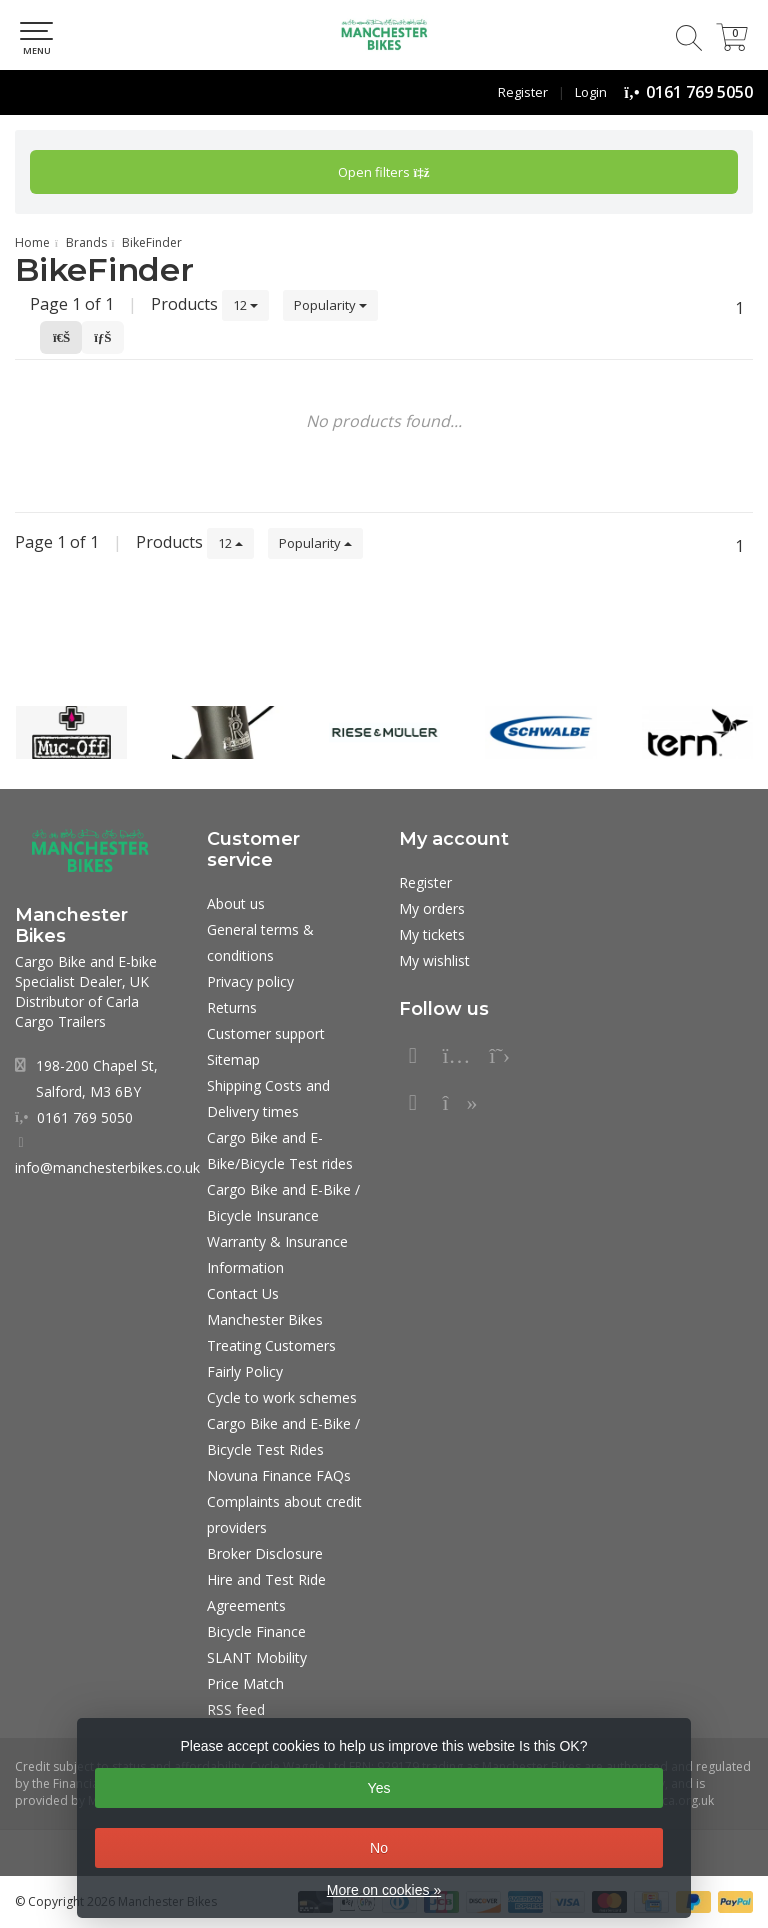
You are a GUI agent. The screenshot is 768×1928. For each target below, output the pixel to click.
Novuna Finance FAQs (279, 1475)
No (379, 1848)
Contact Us (243, 1293)
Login (591, 92)
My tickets (432, 934)
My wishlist (434, 960)
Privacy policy (250, 981)
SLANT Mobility (257, 1657)
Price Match (245, 1683)
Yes (379, 1788)
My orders (432, 908)
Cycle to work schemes (282, 1397)
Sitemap (233, 1059)
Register (523, 92)
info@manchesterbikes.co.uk (107, 1167)
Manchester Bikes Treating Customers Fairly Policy (271, 1345)
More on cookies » (384, 1890)
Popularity (330, 305)
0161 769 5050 (699, 92)
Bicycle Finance (256, 1631)
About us (236, 903)
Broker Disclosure (265, 1553)
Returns (232, 1007)
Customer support (266, 1033)
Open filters (383, 172)
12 (245, 305)
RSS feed (236, 1709)
